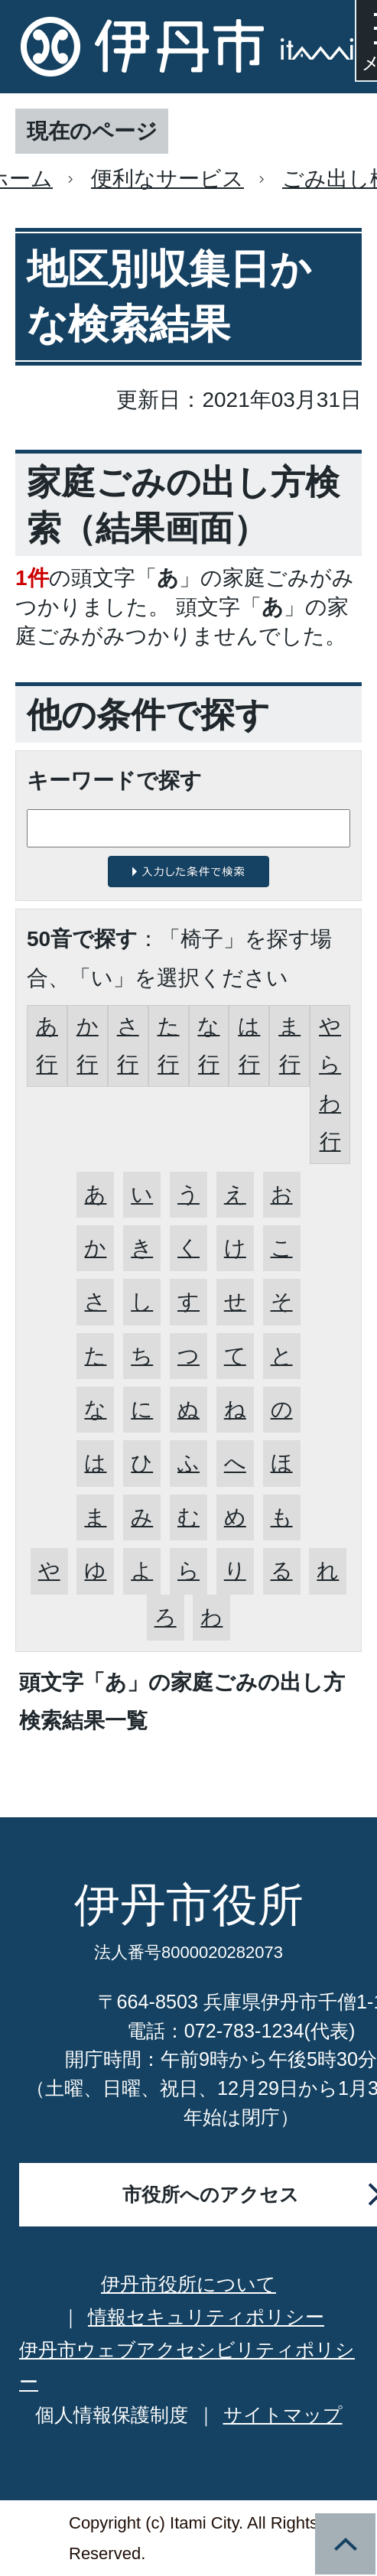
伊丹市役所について (188, 2284)
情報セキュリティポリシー (206, 2316)
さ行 (128, 1045)
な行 (208, 1045)
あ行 (47, 1045)
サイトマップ (283, 2414)
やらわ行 (330, 1083)
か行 (87, 1045)
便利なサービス (167, 178)
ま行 (289, 1045)
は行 (249, 1045)
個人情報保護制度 (111, 2414)
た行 (169, 1045)
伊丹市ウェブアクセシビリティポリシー (187, 2366)
